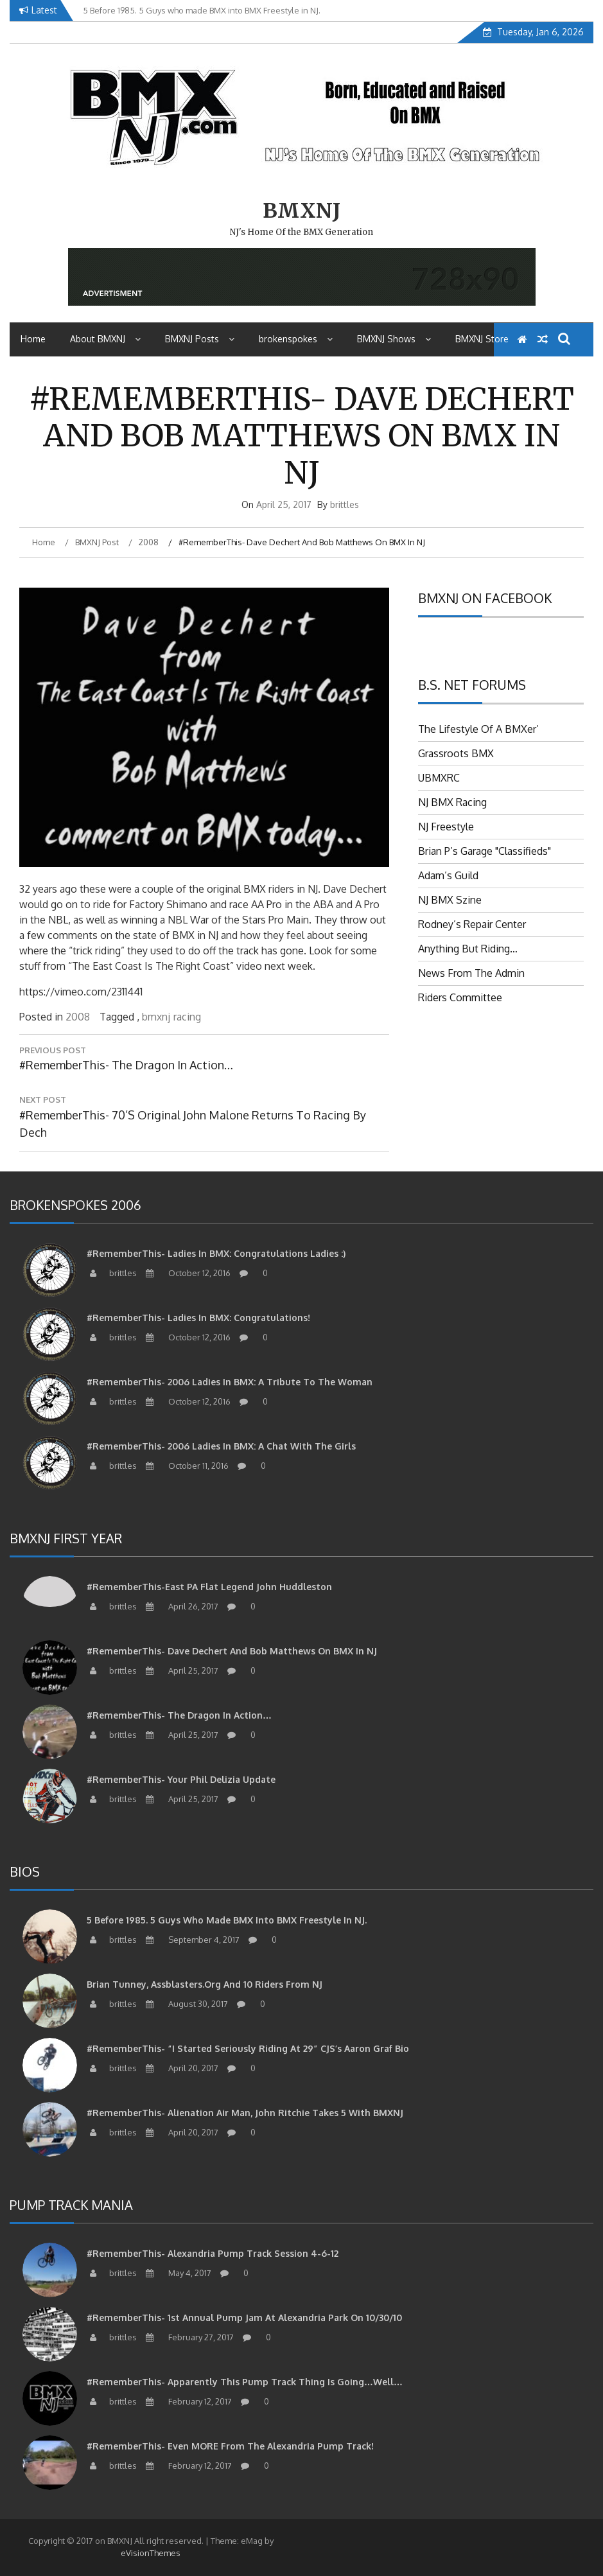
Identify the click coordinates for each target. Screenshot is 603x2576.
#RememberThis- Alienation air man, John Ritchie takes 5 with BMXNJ (245, 2112)
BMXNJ (301, 210)
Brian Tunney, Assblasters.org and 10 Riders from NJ (204, 1984)
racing (187, 1016)
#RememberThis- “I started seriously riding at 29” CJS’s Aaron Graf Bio (248, 2048)
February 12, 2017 (187, 2401)
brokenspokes (296, 338)
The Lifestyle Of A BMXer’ (478, 729)
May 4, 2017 (177, 2273)
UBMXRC (439, 777)
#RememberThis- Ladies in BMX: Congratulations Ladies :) (216, 1253)
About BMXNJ (105, 338)
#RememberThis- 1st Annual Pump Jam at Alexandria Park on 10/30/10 (244, 2317)
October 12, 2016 (187, 1273)
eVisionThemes (150, 2553)
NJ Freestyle (446, 826)
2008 (78, 1016)
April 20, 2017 (180, 2068)
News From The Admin (471, 973)
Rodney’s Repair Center (472, 924)
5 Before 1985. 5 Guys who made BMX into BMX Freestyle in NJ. (227, 1919)
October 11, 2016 (186, 1465)
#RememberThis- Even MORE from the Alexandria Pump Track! (230, 2445)
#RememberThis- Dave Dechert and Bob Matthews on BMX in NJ (232, 1650)
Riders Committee (460, 997)
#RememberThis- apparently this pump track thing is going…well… (245, 2381)
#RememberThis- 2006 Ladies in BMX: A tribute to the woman (229, 1381)
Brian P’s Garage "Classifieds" (484, 851)
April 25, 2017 (180, 1670)
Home (33, 338)
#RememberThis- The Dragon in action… (179, 1715)
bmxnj (156, 1016)
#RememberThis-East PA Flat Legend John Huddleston (209, 1586)
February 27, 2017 (188, 2337)
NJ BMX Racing (452, 802)
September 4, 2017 (191, 1939)
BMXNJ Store (482, 338)
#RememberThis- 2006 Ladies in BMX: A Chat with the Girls (221, 1446)
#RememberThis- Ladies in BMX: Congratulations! (198, 1317)
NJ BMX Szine (450, 899)
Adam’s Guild (448, 875)
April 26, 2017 (180, 1606)
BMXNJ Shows (394, 338)
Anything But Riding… (468, 948)
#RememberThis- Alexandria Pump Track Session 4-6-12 (212, 2253)
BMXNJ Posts (199, 338)
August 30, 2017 (185, 2004)
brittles (344, 504)
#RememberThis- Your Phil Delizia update (181, 1779)
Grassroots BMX (456, 753)
